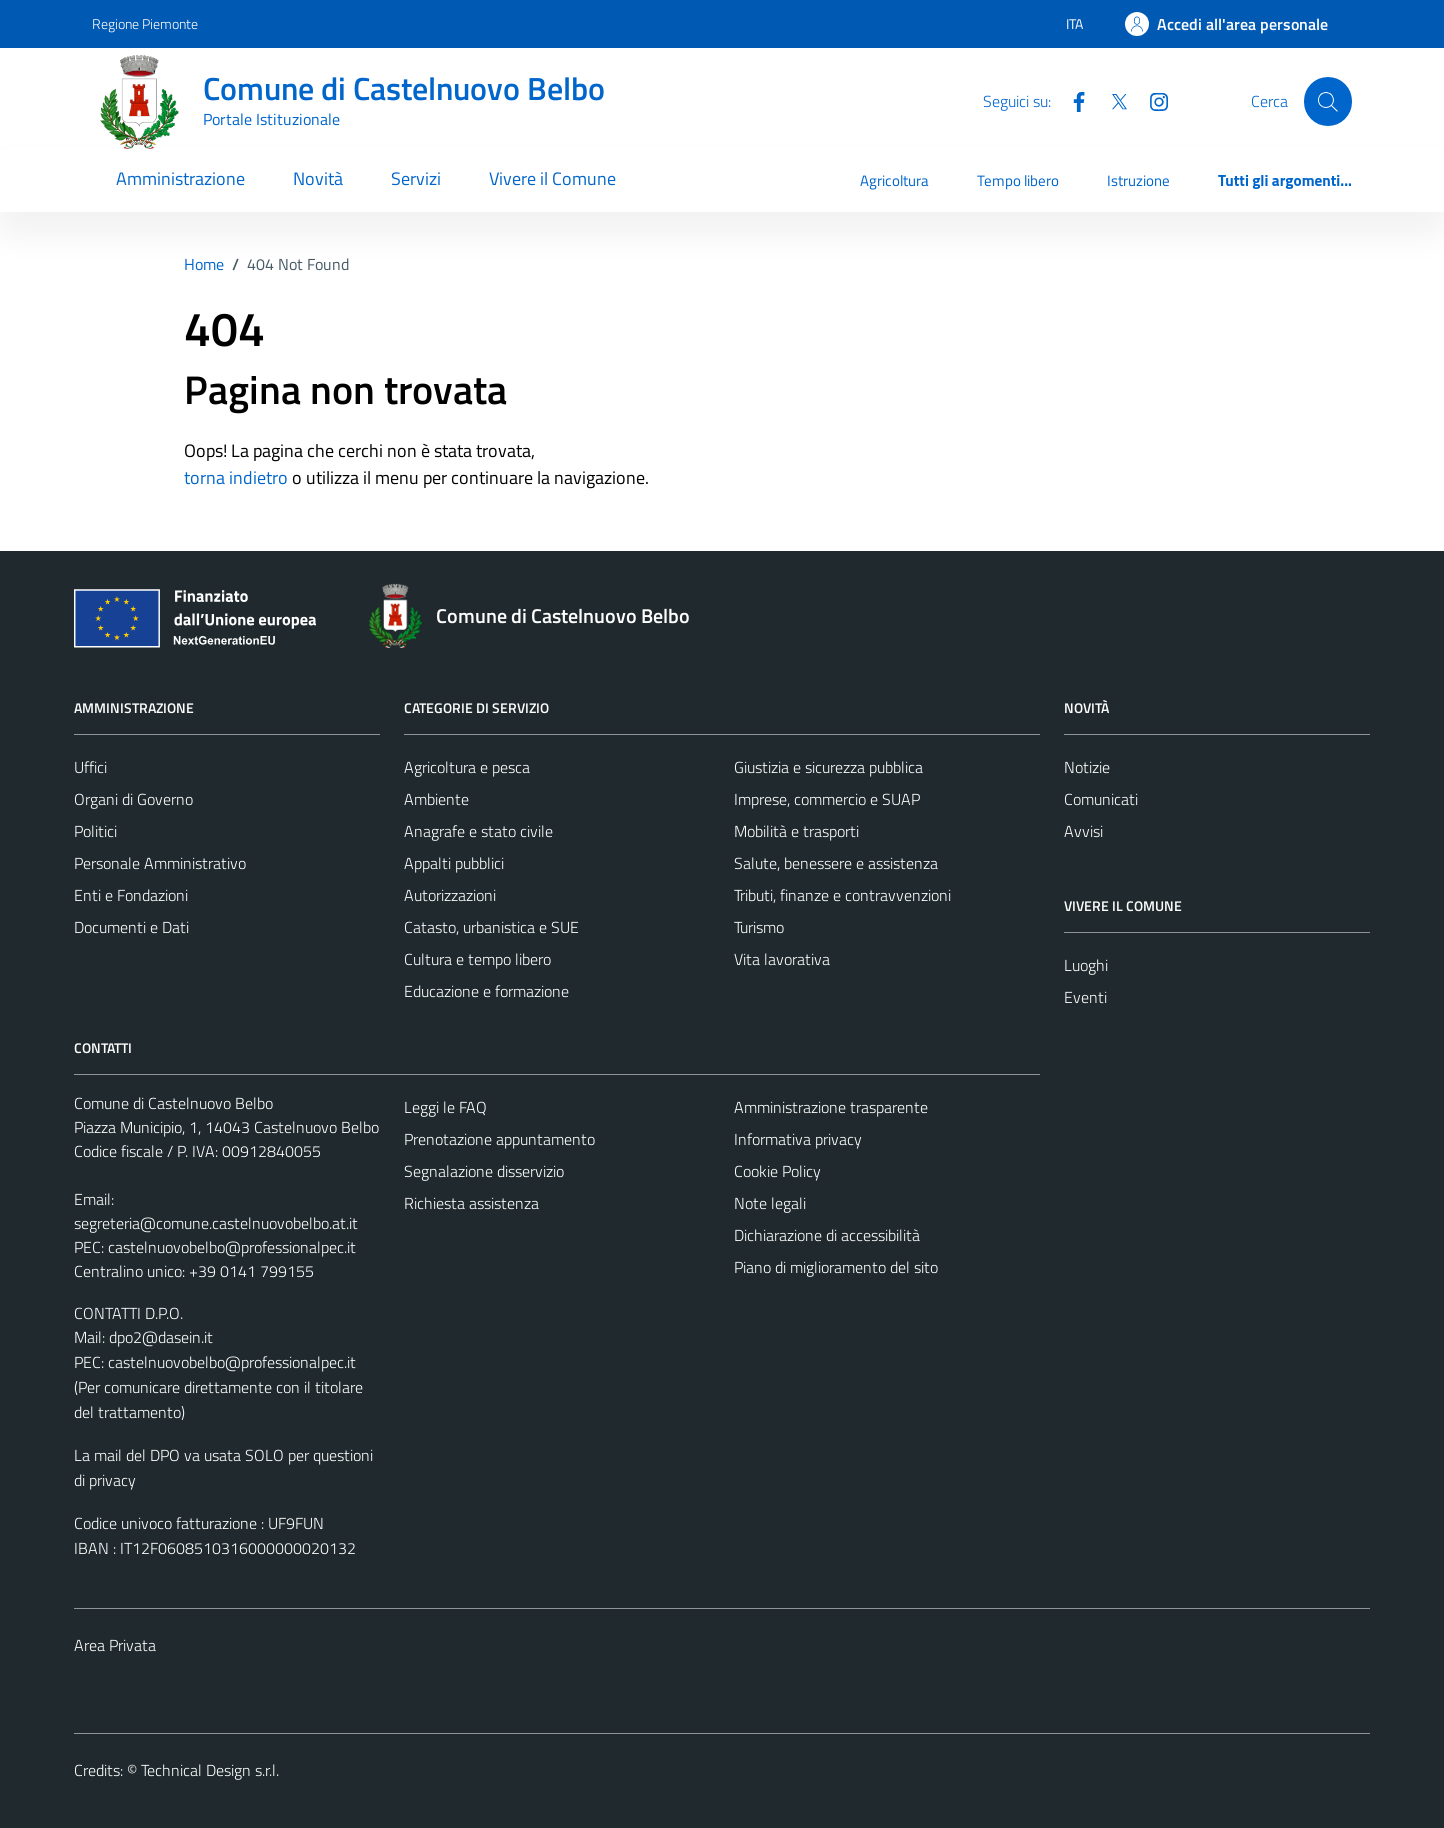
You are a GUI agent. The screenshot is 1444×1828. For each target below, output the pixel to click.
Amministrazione (180, 178)
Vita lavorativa (782, 959)
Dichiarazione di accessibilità (827, 1235)
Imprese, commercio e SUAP (827, 799)
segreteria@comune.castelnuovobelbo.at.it (216, 1223)
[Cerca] (1328, 101)
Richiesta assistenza (471, 1203)
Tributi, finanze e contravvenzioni (842, 895)
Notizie (1087, 767)
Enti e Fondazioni (131, 895)
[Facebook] (1071, 100)
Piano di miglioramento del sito (836, 1267)
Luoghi (1086, 965)
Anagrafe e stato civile (478, 831)
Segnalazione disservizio (484, 1171)
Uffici (90, 767)
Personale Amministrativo (160, 863)
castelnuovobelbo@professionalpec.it (232, 1247)
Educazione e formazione (486, 991)
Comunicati (1101, 799)
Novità (318, 178)
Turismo (759, 927)
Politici (95, 831)
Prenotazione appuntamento (499, 1139)
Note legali (770, 1203)
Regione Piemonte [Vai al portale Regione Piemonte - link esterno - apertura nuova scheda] (145, 23)
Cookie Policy (777, 1171)
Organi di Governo (133, 799)
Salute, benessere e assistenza (836, 863)
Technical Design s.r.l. (210, 1770)
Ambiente (436, 799)
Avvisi (1083, 831)
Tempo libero (1018, 180)
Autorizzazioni (450, 895)
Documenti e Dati (131, 927)
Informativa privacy (798, 1139)
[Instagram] (1151, 100)
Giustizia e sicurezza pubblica (828, 767)
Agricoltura (894, 180)
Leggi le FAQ (445, 1107)
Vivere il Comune (552, 178)
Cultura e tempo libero (477, 959)
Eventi (1085, 997)
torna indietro (236, 477)
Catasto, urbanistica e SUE (491, 927)
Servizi (416, 178)
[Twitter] (1111, 100)
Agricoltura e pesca (467, 767)
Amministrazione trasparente (831, 1107)
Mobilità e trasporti (796, 831)
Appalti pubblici (454, 863)
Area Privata (115, 1645)
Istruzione (1138, 180)
